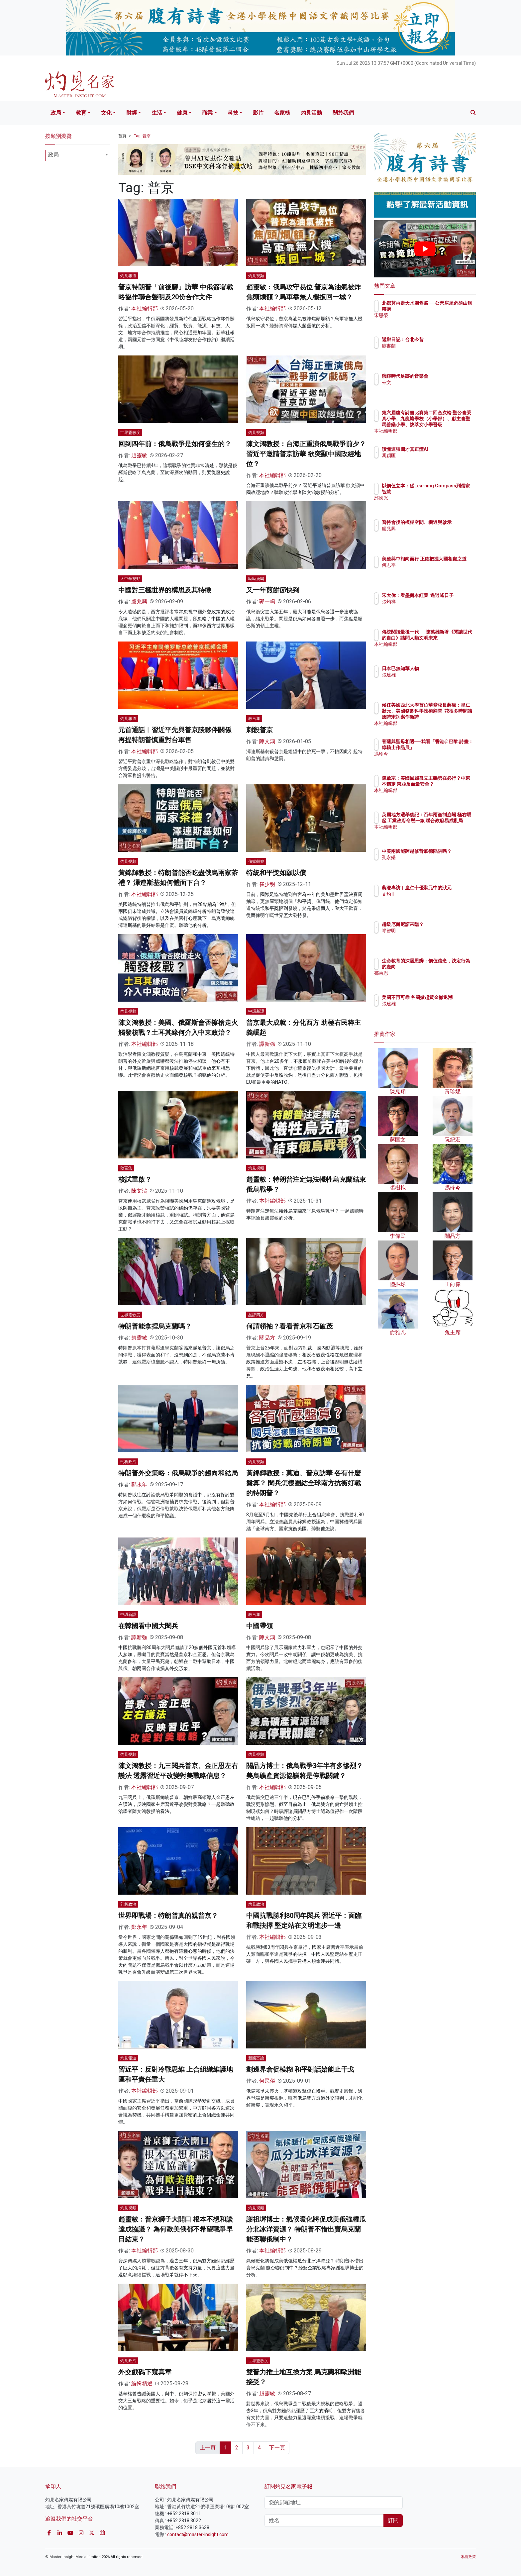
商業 (207, 113)
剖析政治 (128, 1461)
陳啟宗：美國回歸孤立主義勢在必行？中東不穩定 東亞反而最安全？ (446, 784)
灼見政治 (256, 1904)
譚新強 (267, 1044)
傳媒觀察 (256, 861)
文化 (106, 113)
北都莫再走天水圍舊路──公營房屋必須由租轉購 (445, 309)
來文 (425, 382)
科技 (233, 113)
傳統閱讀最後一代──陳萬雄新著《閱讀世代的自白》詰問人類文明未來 (446, 637)
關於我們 (343, 113)
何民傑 (267, 2081)
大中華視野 (130, 578)
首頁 (122, 136)
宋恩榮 (428, 321)
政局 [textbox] (53, 154)
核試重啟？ (135, 1179)
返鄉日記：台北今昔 (442, 339)
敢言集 (254, 718)
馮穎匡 (428, 455)
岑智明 (428, 930)
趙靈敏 (139, 455)
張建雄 (428, 674)
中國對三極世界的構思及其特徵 (164, 590)
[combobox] (77, 155)
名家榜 (282, 113)
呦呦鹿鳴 (256, 578)
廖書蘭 (428, 345)
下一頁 (277, 2447)
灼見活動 (311, 113)
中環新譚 (256, 1011)
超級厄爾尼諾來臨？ (442, 924)
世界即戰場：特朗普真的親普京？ (168, 1916)
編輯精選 (142, 2383)
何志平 (428, 571)
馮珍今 (428, 759)
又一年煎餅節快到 (272, 590)
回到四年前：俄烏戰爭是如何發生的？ (174, 444)
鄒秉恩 (428, 973)
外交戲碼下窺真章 (144, 2372)
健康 (182, 113)
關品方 (267, 1338)
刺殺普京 (259, 730)
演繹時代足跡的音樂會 (444, 376)
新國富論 (256, 2058)
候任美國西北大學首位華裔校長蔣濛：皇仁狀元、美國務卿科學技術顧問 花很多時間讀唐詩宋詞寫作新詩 (447, 717)
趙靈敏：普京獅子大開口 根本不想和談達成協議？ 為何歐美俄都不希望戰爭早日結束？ (175, 2229)
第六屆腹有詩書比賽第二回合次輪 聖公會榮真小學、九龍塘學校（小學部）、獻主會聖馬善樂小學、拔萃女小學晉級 (446, 425)
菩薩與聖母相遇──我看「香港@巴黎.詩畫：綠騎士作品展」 (447, 747)
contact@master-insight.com (198, 2534)
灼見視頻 (256, 275)
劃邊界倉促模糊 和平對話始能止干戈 (300, 2069)
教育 (81, 113)
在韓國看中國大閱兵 (148, 1626)
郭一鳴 (267, 601)
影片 (258, 113)
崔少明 (267, 884)
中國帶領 (259, 1626)
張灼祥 (428, 607)
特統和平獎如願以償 (276, 873)
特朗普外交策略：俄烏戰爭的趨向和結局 (178, 1473)
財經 (131, 113)
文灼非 (428, 900)
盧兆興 (139, 601)
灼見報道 (128, 275)
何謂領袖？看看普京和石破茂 (289, 1326)
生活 (157, 113)
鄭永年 (139, 1484)
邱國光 (428, 498)
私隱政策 (468, 2557)
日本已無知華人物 (439, 668)
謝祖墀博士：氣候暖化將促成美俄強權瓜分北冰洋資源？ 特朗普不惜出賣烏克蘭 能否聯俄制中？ (306, 2229)
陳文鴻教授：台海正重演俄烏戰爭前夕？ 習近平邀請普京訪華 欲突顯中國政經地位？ (306, 454)
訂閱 (393, 2520)
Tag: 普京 (142, 136)
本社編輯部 (144, 308)
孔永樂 (428, 863)
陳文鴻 (267, 741)
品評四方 (256, 1315)
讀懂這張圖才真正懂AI (444, 449)
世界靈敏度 (130, 432)
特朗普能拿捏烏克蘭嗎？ (154, 1326)
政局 (56, 113)
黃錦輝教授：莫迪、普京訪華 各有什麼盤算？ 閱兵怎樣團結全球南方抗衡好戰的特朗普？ (303, 1483)
